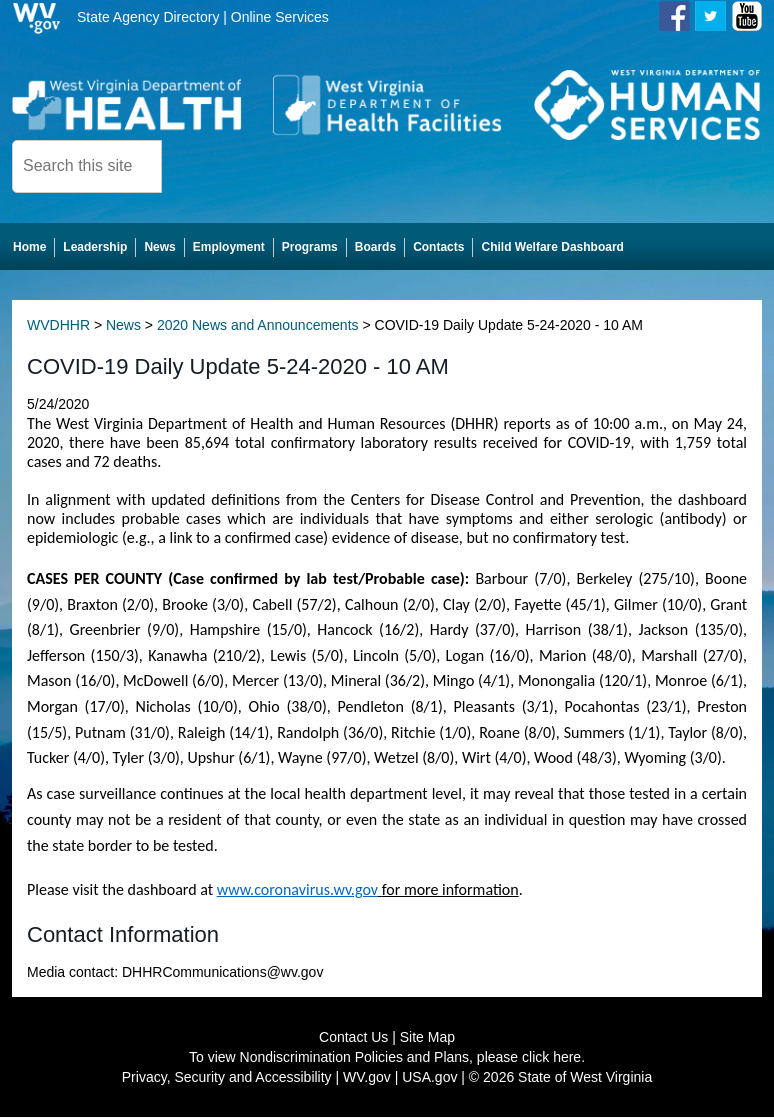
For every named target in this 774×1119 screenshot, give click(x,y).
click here (551, 1059)
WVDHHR (58, 327)
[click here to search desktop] (196, 165)
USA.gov (429, 1079)
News (123, 327)
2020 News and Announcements (258, 327)
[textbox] (87, 166)
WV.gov (367, 1079)
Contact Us (353, 1039)
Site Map (427, 1039)
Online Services (280, 17)
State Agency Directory (148, 17)
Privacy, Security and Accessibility (227, 1079)
